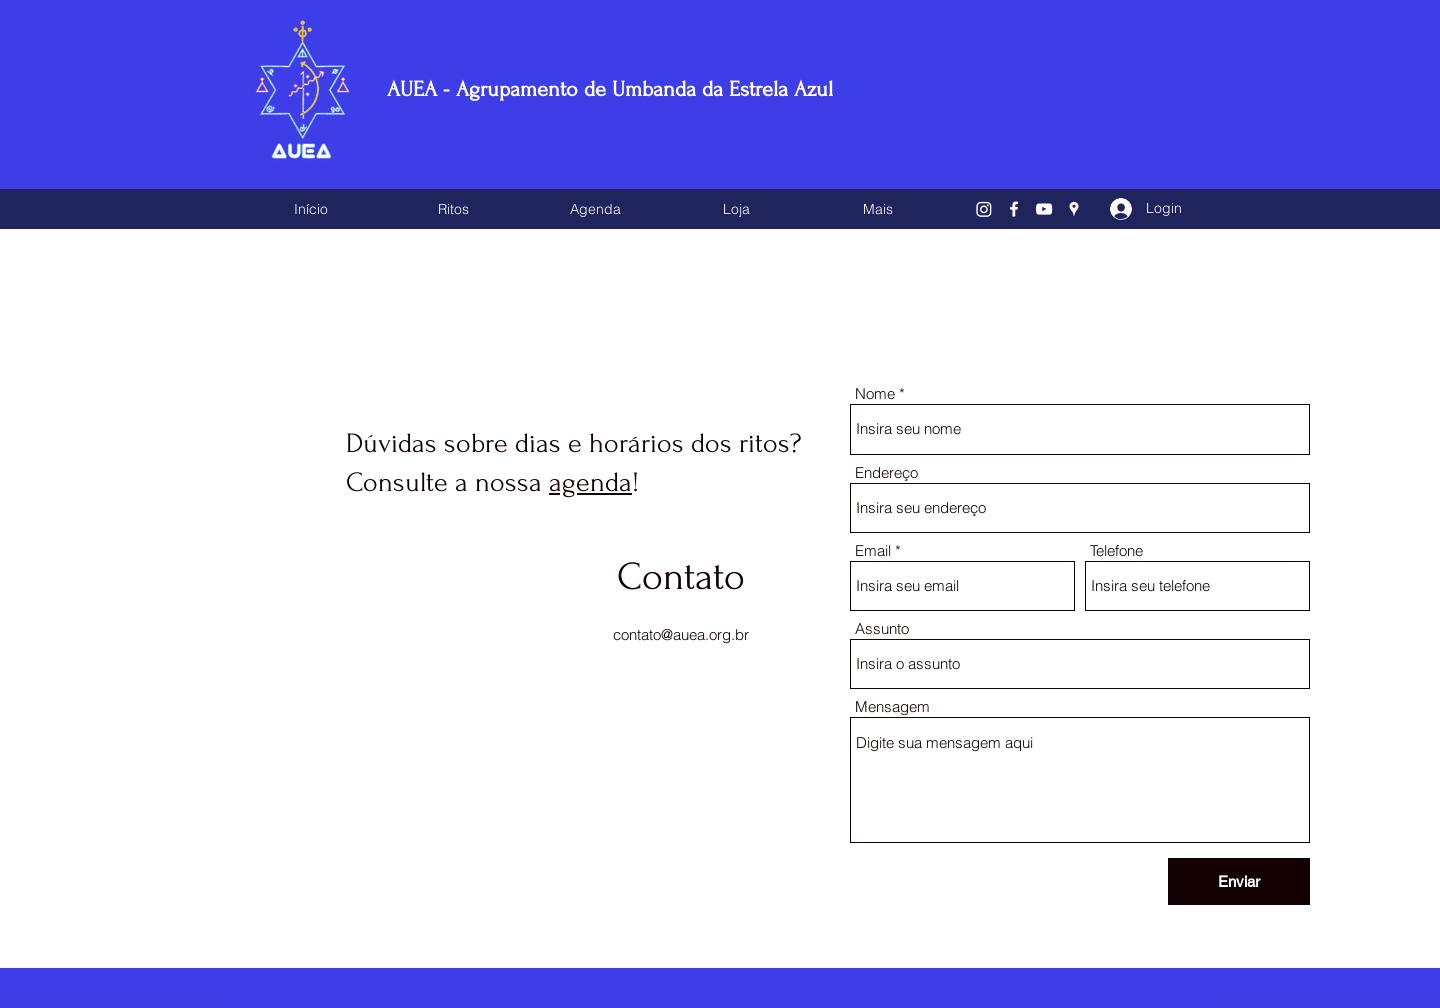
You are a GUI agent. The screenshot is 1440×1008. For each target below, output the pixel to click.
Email (873, 550)
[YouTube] (1044, 209)
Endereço (886, 472)
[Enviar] (1239, 881)
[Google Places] (1074, 209)
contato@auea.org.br (681, 634)
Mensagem (892, 706)
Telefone (1116, 550)
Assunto (882, 628)
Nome (875, 393)
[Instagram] (984, 209)
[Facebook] (1014, 209)
